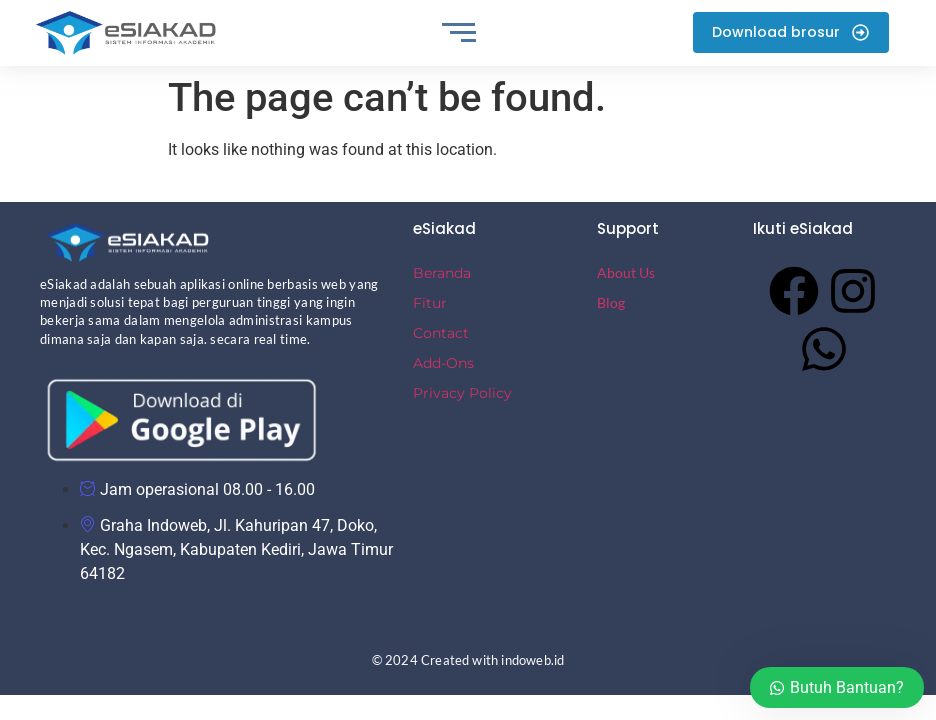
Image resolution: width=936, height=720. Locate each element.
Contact (441, 333)
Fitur (430, 303)
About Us (626, 272)
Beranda (442, 273)
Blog (611, 302)
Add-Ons (443, 363)
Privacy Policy (462, 393)
